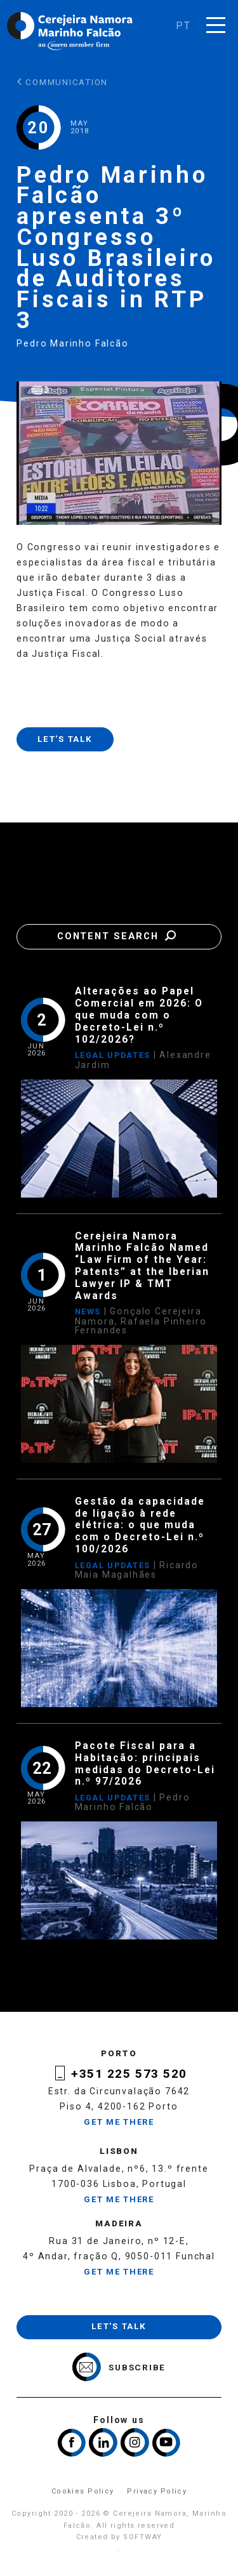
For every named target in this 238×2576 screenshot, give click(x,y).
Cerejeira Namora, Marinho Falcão (70, 31)
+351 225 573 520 (129, 2073)
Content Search (119, 936)
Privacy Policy (157, 2491)
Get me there (119, 2122)
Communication (62, 82)
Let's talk (64, 739)
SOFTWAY (142, 2537)
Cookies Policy (82, 2491)
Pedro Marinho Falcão (73, 343)
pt (183, 26)
